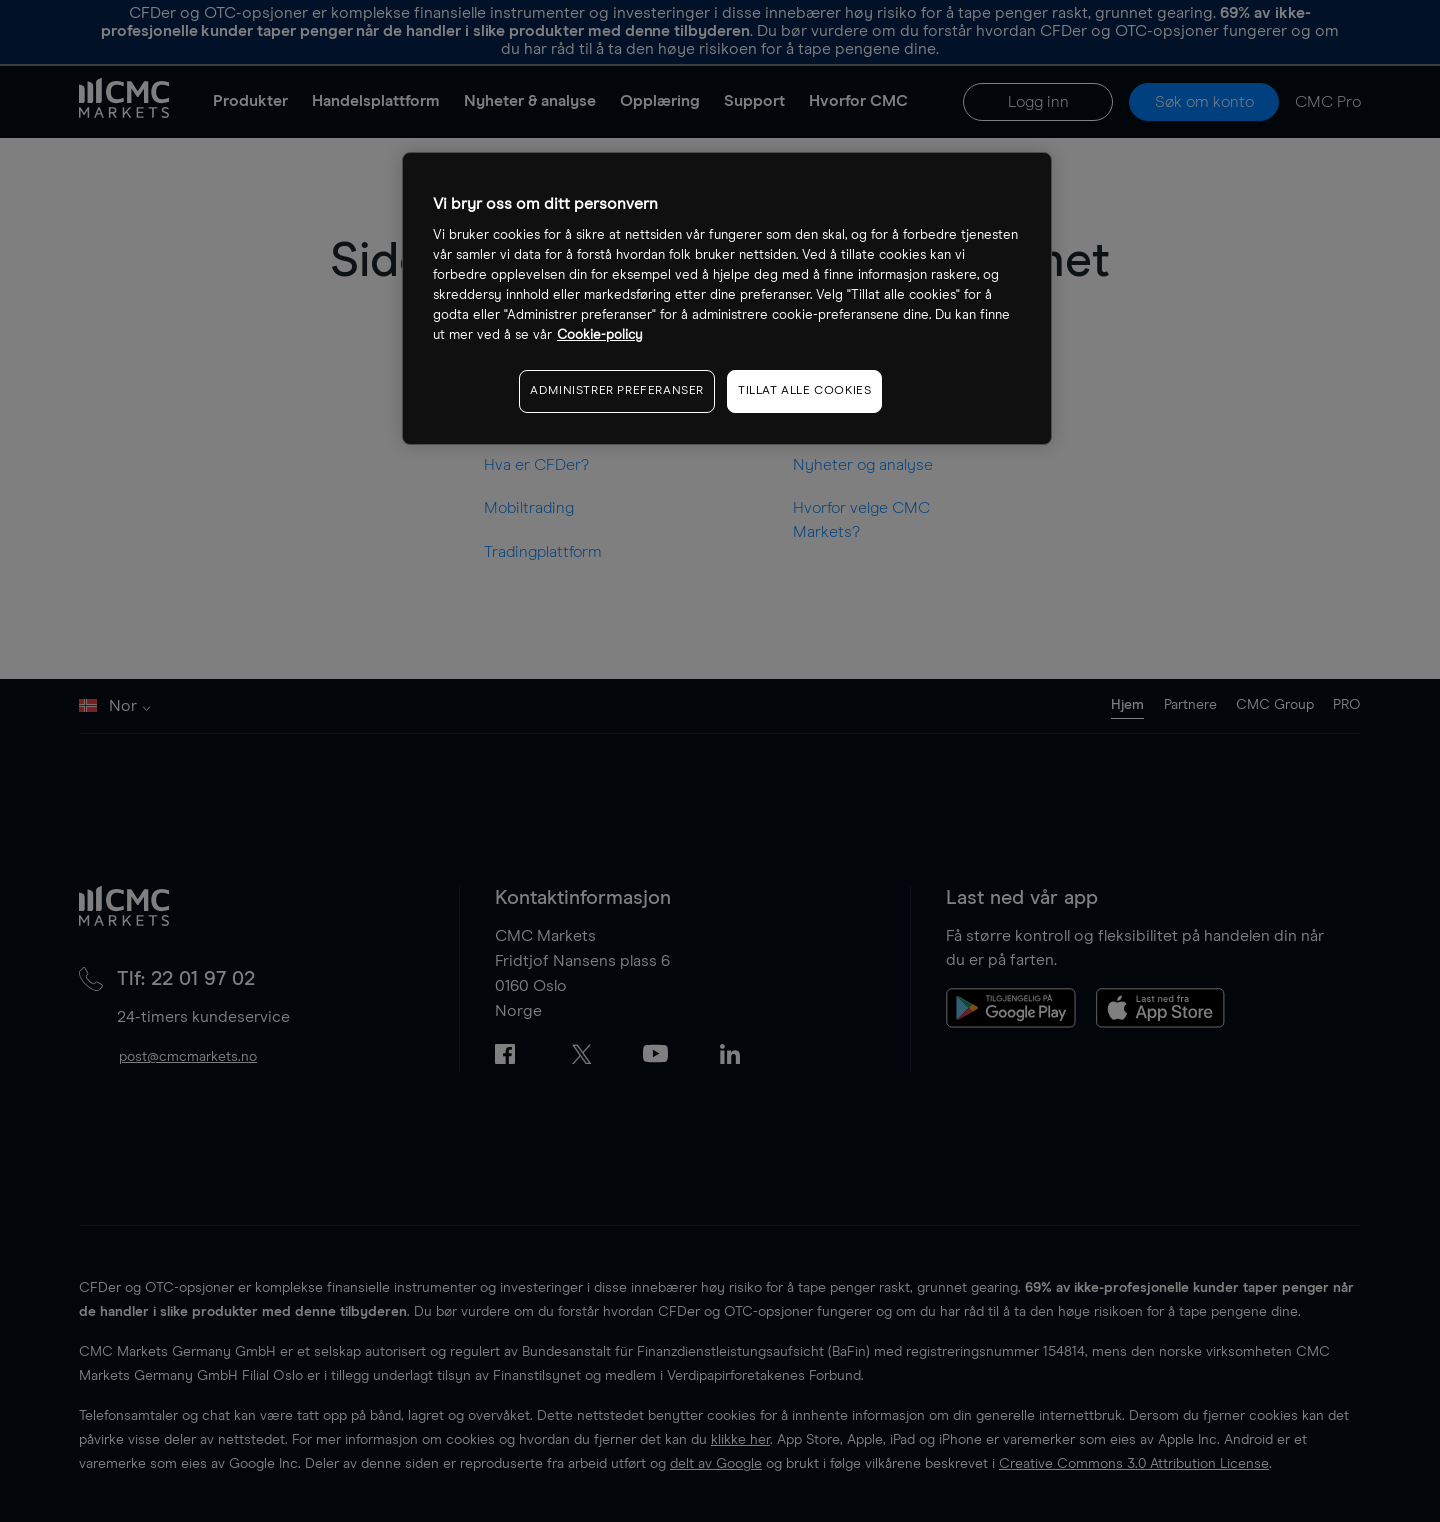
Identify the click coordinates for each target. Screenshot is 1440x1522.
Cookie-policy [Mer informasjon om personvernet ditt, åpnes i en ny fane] (600, 335)
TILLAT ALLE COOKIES (804, 391)
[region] (727, 298)
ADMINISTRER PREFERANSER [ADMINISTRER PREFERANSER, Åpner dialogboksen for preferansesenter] (617, 391)
